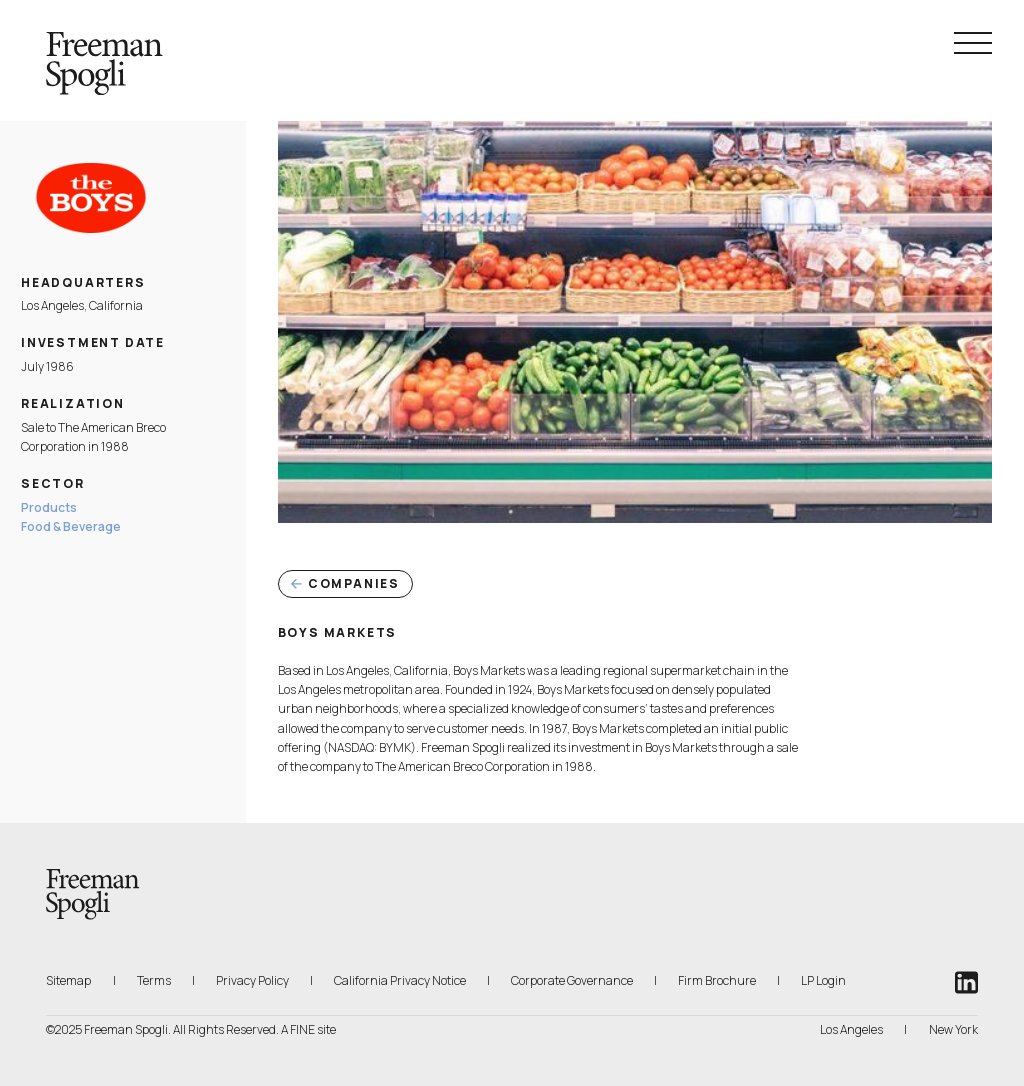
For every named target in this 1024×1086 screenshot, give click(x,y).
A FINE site (308, 1029)
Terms (154, 980)
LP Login (823, 980)
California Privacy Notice (400, 980)
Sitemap (68, 980)
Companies (345, 583)
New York (953, 1029)
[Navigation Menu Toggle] (973, 43)
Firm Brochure (717, 980)
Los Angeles (851, 1029)
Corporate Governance (572, 980)
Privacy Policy (252, 980)
